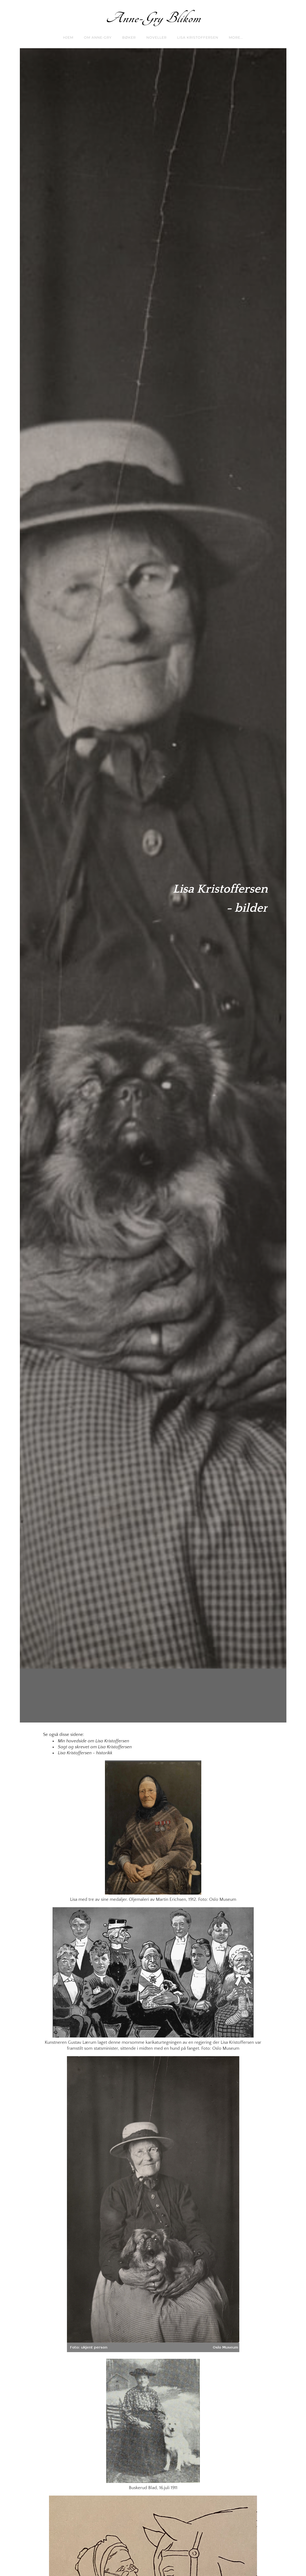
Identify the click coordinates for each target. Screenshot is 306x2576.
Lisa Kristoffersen (197, 37)
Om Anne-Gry (98, 37)
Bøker (129, 37)
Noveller (156, 37)
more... (236, 37)
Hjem (68, 37)
